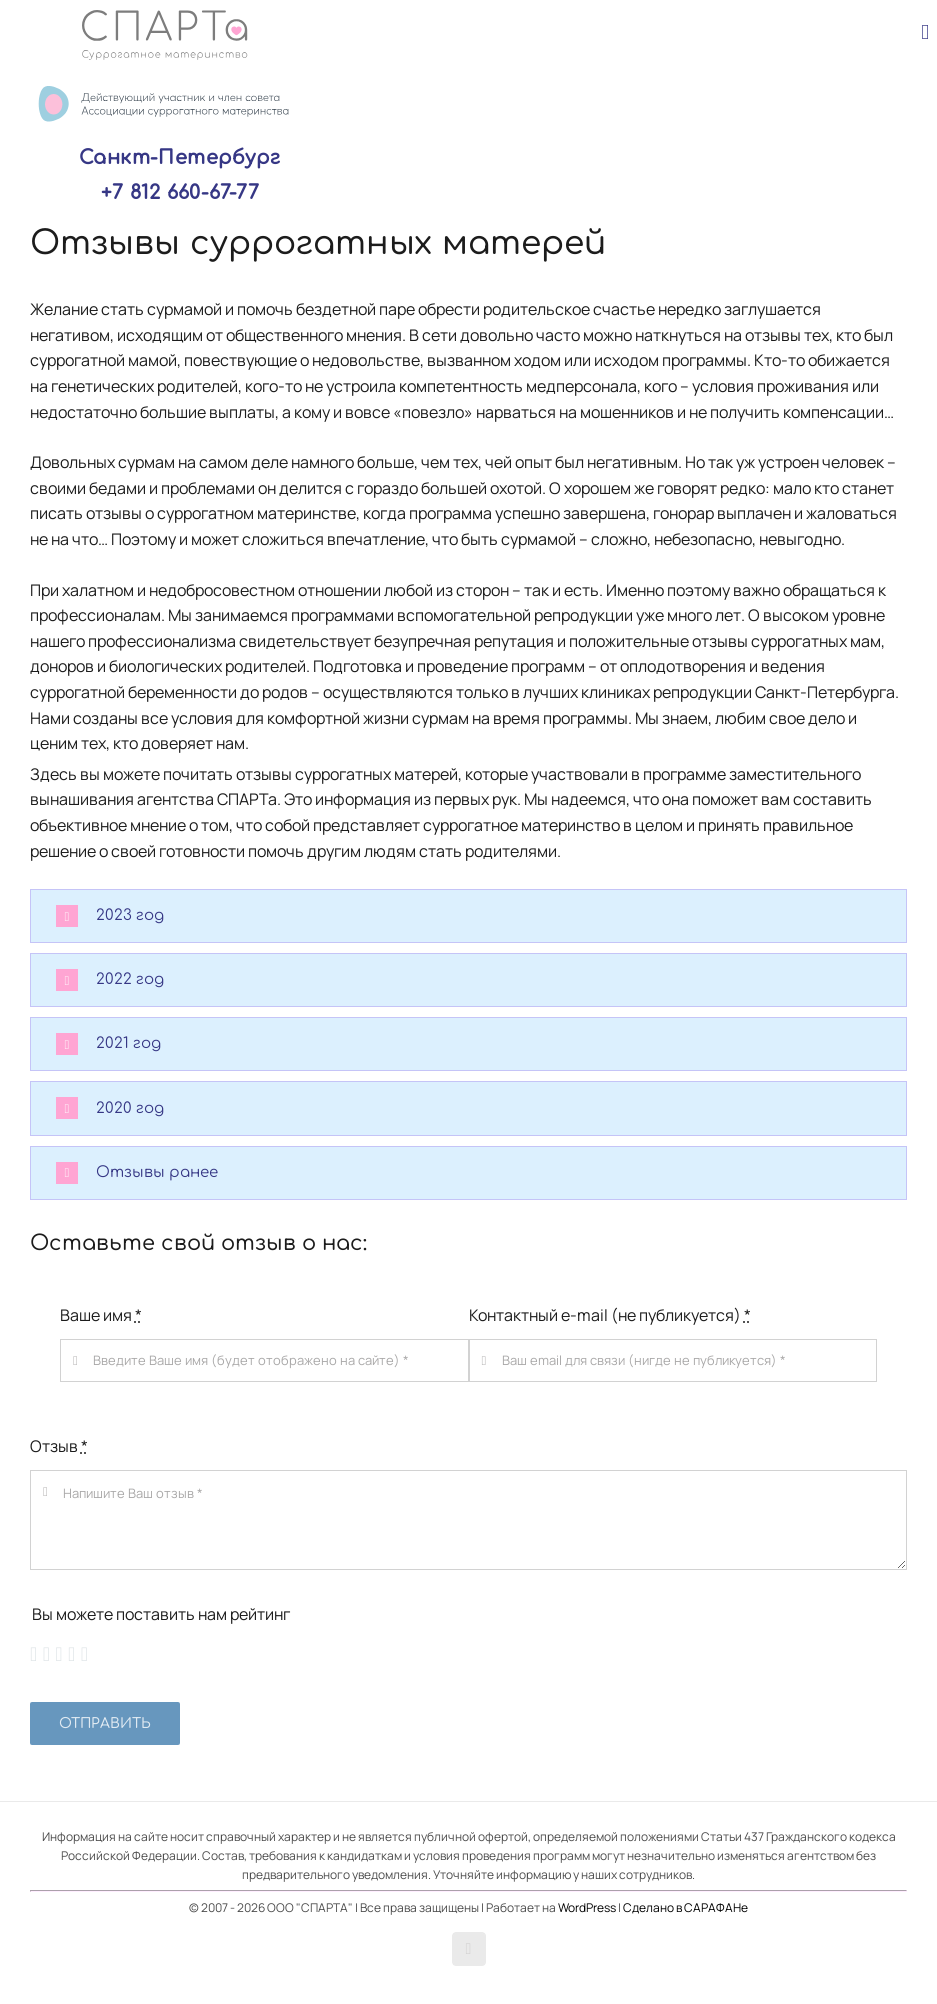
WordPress (587, 1907)
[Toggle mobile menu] (925, 32)
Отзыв (59, 1446)
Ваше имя (101, 1315)
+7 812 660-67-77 (180, 192)
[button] (468, 916)
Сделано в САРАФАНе (685, 1907)
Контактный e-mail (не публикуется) (610, 1315)
